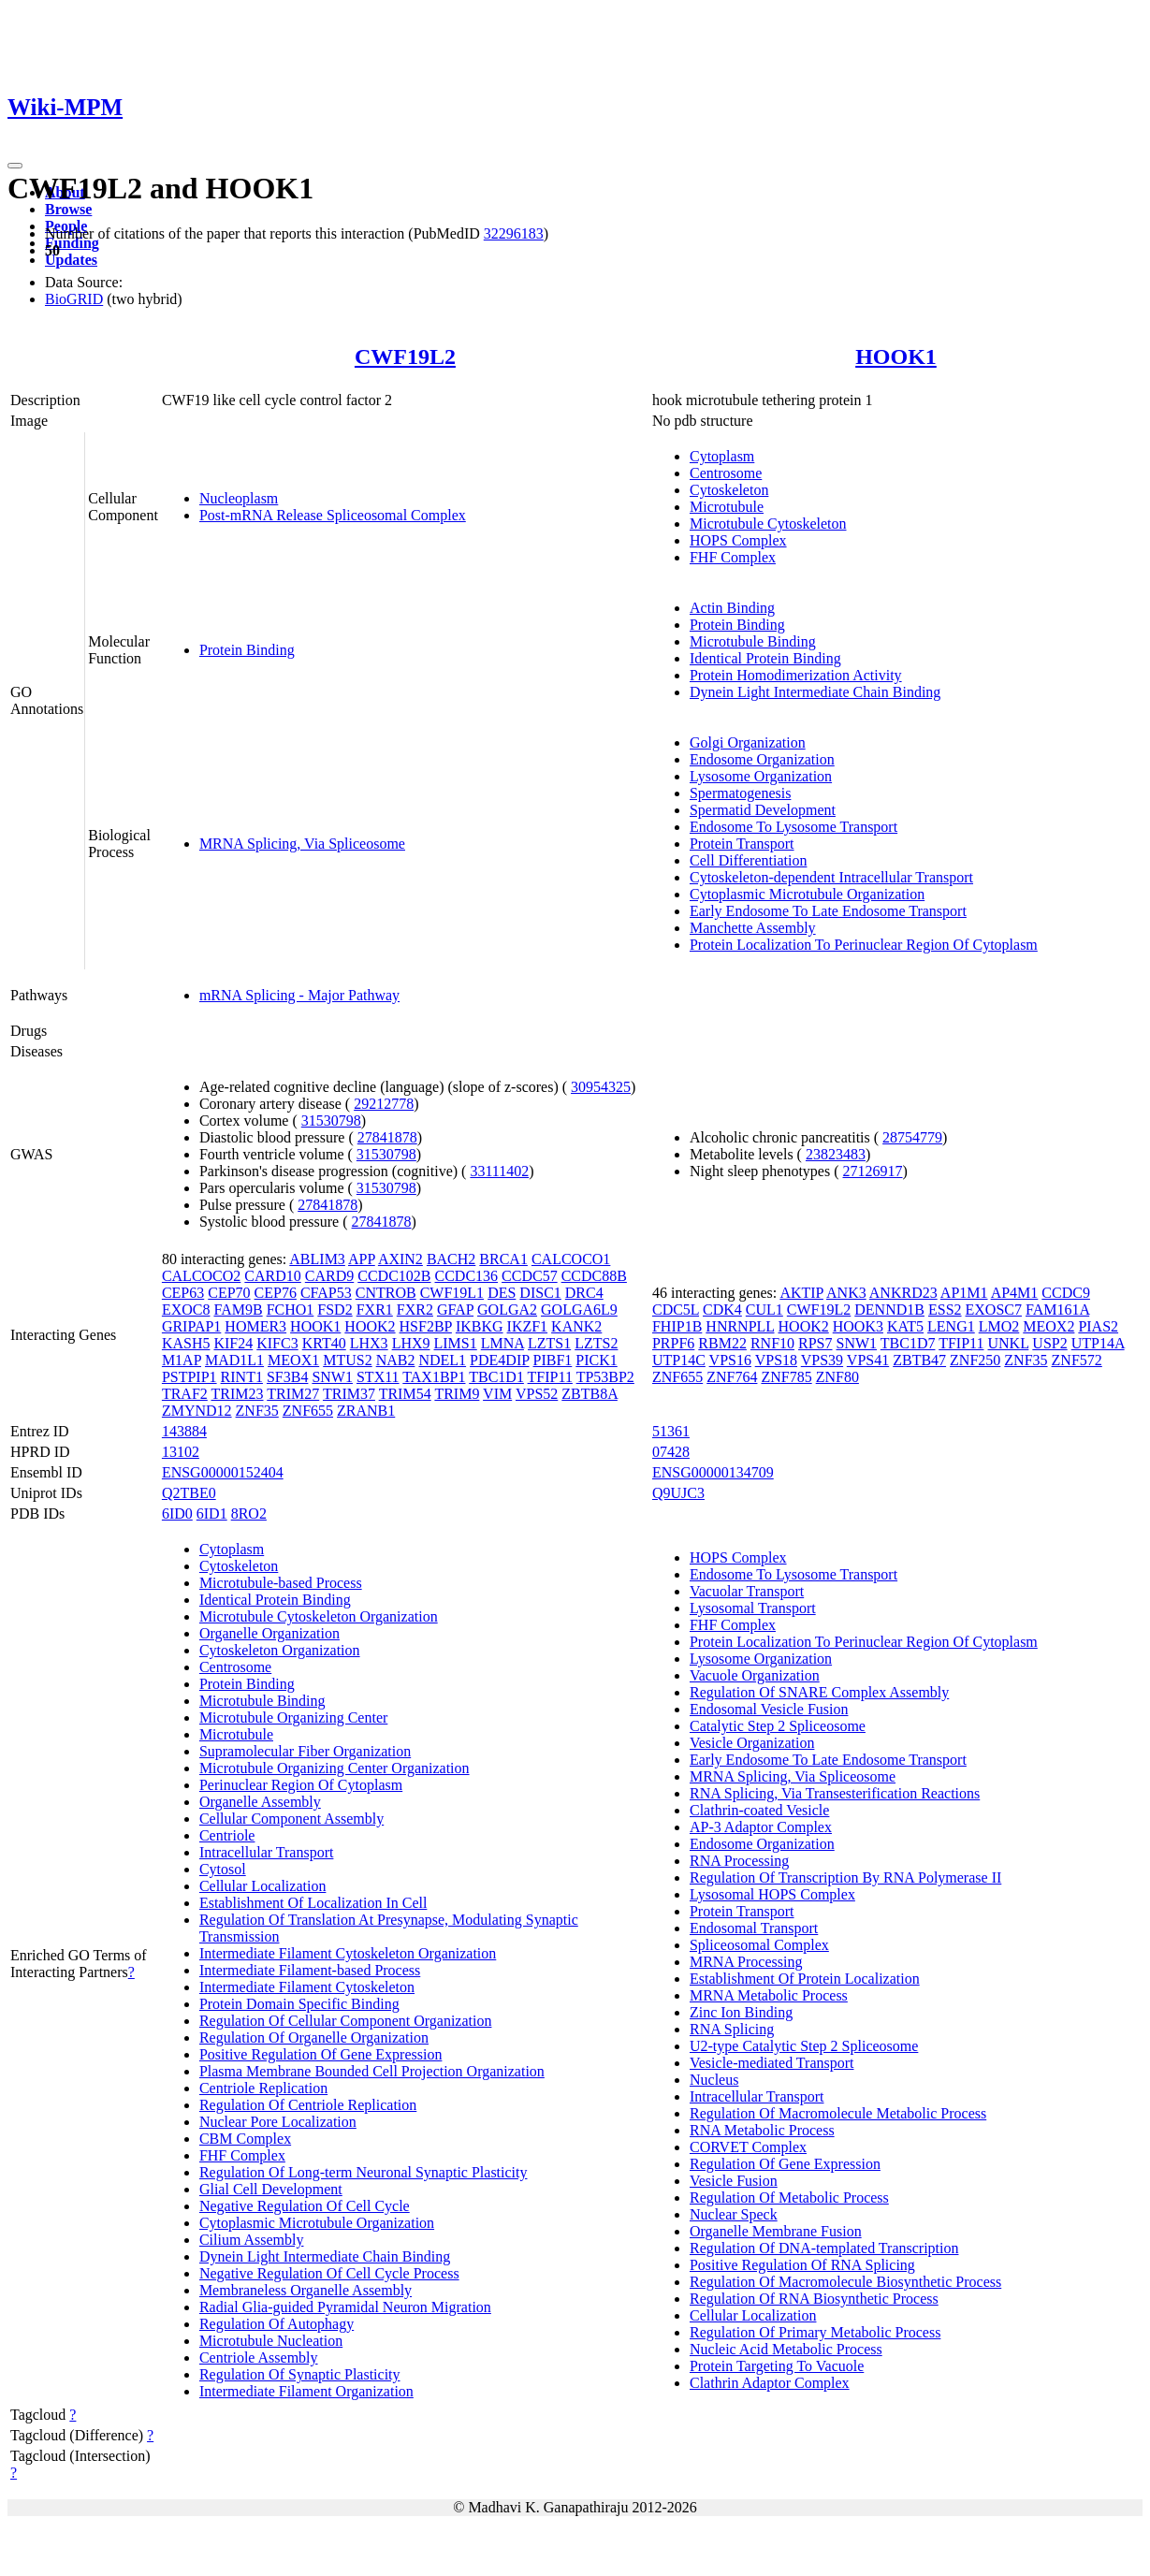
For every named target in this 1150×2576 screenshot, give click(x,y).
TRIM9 (456, 1394)
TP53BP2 (605, 1377)
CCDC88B (594, 1276)
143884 (184, 1431)
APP (361, 1259)
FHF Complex (733, 557)
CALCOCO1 (570, 1259)
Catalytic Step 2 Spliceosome (778, 1726)
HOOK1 (896, 356)
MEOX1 (293, 1360)
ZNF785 (786, 1377)
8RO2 (249, 1513)
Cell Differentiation (748, 860)
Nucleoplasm (238, 498)
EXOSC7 (994, 1309)
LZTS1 (549, 1343)
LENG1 (951, 1326)
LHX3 (369, 1343)
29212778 (384, 1104)
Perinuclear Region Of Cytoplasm (300, 1785)
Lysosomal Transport (753, 1608)
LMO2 (999, 1326)
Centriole (227, 1835)
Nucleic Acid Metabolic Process (786, 2349)
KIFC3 (277, 1343)
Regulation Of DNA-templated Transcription (824, 2248)
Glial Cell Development (270, 2189)
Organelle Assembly (260, 1802)
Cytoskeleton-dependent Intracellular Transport (831, 877)
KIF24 (233, 1343)
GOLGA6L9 (579, 1309)
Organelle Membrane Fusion (776, 2231)
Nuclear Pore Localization (278, 2122)
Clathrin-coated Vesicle (759, 1810)
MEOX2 (1048, 1326)
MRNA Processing (746, 1962)
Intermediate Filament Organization (306, 2391)
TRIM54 (405, 1394)
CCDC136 (467, 1276)
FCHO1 (290, 1309)
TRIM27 (293, 1394)
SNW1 (332, 1377)
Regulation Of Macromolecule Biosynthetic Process (845, 2282)
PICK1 (596, 1360)
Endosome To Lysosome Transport (793, 827)
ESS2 (945, 1309)
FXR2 (415, 1309)
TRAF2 (185, 1394)
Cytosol (222, 1869)
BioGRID (74, 299)
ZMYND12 (197, 1411)
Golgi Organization (748, 742)
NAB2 (395, 1360)
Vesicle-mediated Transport (772, 2063)
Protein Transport (742, 843)
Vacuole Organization (755, 1675)
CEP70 (229, 1293)
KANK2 (576, 1326)
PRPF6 (673, 1343)
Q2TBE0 (189, 1493)
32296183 (514, 233)
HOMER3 (255, 1326)
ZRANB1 (366, 1411)
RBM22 (722, 1343)
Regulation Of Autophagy (276, 2324)
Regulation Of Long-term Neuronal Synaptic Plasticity (363, 2172)
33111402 (499, 1171)
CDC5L (675, 1309)
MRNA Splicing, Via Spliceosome (302, 843)
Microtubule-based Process (280, 1583)
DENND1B (889, 1309)
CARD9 (329, 1276)
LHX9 (411, 1343)
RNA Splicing (732, 2029)
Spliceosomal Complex (759, 1945)
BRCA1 (503, 1259)
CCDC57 (530, 1276)
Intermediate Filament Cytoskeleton (307, 1987)
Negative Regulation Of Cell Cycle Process (329, 2273)
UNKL (1008, 1343)
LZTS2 (596, 1343)
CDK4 (722, 1309)
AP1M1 (964, 1293)
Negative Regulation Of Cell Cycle (304, 2206)
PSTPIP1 (189, 1377)
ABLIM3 (317, 1259)
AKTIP (801, 1293)
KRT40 (324, 1343)
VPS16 (730, 1360)
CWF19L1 (452, 1293)
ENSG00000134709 (713, 1472)
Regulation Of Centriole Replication (307, 2105)
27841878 (387, 1137)
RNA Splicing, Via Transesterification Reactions (835, 1793)
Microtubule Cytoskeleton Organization (318, 1616)
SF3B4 (287, 1377)
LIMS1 (455, 1343)
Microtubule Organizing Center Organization (334, 1768)
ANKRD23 (903, 1293)
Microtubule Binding (753, 641)
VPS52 (537, 1394)
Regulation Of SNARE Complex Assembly (819, 1692)
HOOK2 (369, 1326)
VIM (497, 1394)
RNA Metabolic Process (762, 2130)
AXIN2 (400, 1259)
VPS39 (822, 1360)
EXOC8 (186, 1309)
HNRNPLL (740, 1326)
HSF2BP (426, 1326)
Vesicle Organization (752, 1743)
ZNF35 (257, 1411)
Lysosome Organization (761, 776)
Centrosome (726, 473)
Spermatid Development (763, 810)
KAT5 (905, 1326)
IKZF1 (527, 1326)
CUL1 (764, 1309)
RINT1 (242, 1377)
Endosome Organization (762, 759)
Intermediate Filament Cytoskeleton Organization (347, 1953)
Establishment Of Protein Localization (805, 1979)
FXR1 (375, 1309)
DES (502, 1293)
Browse (68, 209)
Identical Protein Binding (765, 658)
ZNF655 (308, 1411)
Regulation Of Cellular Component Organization (345, 2021)
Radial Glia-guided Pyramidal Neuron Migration (345, 2307)
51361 (671, 1431)
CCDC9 (1065, 1293)
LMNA (502, 1343)
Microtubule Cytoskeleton (768, 523)
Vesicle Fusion (734, 2181)
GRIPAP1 (191, 1326)
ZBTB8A (589, 1394)
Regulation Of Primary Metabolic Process (815, 2332)
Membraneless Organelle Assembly (305, 2290)
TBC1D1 (496, 1377)
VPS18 (776, 1360)
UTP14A (1098, 1343)
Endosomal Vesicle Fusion (769, 1709)
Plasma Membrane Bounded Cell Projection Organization (372, 2071)
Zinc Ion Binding (741, 2012)
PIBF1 (553, 1360)
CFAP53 (326, 1293)
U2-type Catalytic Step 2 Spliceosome (804, 2046)
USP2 (1049, 1343)
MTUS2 (347, 1360)
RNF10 (772, 1343)
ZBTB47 (919, 1360)
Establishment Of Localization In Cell (313, 1903)
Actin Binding (732, 608)
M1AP (181, 1360)
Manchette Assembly (753, 928)
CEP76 (276, 1293)
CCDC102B (393, 1276)
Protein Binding (247, 650)
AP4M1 (1015, 1293)
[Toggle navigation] (14, 165)
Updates (71, 260)
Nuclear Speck (734, 2214)
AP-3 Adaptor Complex (761, 1827)
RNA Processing (739, 1861)
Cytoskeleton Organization (279, 1650)
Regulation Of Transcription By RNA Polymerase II (845, 1877)
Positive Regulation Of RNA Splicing (802, 2265)
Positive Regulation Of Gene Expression (321, 2054)
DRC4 (584, 1293)
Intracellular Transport (266, 1852)
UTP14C (679, 1360)
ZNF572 (1077, 1360)
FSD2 (334, 1309)
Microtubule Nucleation (270, 2341)
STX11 (378, 1377)
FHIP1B (677, 1326)
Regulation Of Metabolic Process (789, 2197)
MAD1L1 (234, 1360)
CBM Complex (245, 2139)
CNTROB (386, 1293)
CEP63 (183, 1293)
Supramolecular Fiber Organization (305, 1751)
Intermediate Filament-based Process (309, 1970)
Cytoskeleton (729, 490)
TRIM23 (237, 1394)
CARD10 (272, 1276)
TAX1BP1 (433, 1377)
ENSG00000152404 (223, 1472)
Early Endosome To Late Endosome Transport (828, 911)
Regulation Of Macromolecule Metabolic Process (838, 2113)
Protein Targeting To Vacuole (777, 2366)
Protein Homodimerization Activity (796, 675)
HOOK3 (858, 1326)
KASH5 (186, 1343)
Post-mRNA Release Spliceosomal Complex (332, 515)
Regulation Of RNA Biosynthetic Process (814, 2299)
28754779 (912, 1137)
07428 (671, 1452)
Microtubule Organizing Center (293, 1717)
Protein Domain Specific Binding (299, 2004)
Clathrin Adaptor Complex (770, 2383)
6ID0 (177, 1513)
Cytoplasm (722, 456)
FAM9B (237, 1309)
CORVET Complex (748, 2147)
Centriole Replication (263, 2088)
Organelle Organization (269, 1633)
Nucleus (714, 2080)
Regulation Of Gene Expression (785, 2164)
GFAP (455, 1309)
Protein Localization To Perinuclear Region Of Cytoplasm (864, 945)
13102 (180, 1452)
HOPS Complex (738, 540)
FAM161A (1057, 1309)
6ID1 (212, 1513)
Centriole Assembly (258, 2357)
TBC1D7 (908, 1343)
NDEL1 (442, 1360)
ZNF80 (837, 1377)
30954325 (601, 1087)
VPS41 (868, 1360)
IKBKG (479, 1326)
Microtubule (727, 507)
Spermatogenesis (740, 793)
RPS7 (815, 1343)
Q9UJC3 (678, 1493)
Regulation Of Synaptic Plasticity (299, 2374)
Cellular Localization (263, 1886)
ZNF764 (731, 1377)
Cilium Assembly (251, 2240)
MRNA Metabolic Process (769, 1995)
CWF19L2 (405, 356)
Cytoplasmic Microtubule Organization (807, 894)
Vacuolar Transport (747, 1591)
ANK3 (846, 1293)
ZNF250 (975, 1360)
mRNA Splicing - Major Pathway (299, 995)
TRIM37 (349, 1394)
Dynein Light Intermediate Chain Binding (815, 692)
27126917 (873, 1171)
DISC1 (539, 1293)
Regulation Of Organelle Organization (314, 2037)
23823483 (836, 1154)
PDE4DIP (499, 1360)
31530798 (331, 1120)
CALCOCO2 (201, 1276)
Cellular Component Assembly (291, 1818)
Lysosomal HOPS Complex (772, 1894)
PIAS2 (1098, 1326)
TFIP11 (550, 1377)
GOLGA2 (507, 1309)
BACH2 (451, 1259)
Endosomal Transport (754, 1928)
